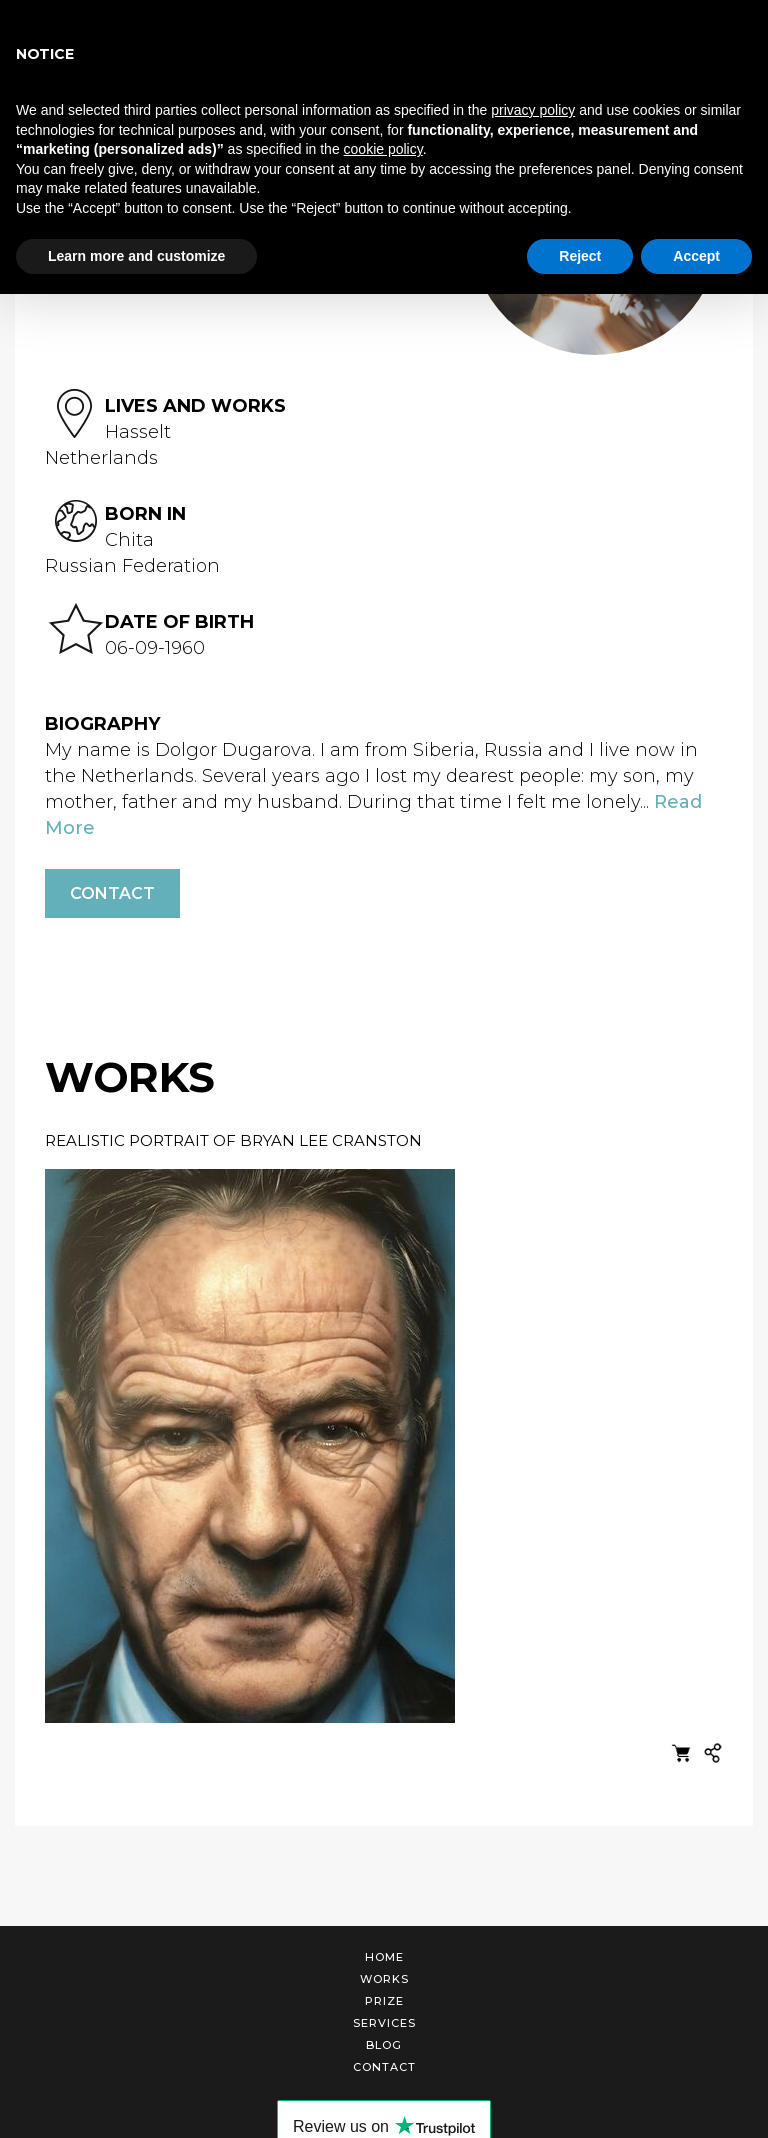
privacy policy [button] (533, 110)
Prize (384, 2001)
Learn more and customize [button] (136, 256)
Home (384, 1957)
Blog (384, 2045)
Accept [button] (696, 256)
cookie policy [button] (383, 149)
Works (384, 1979)
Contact (112, 893)
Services (384, 2023)
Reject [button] (580, 256)
